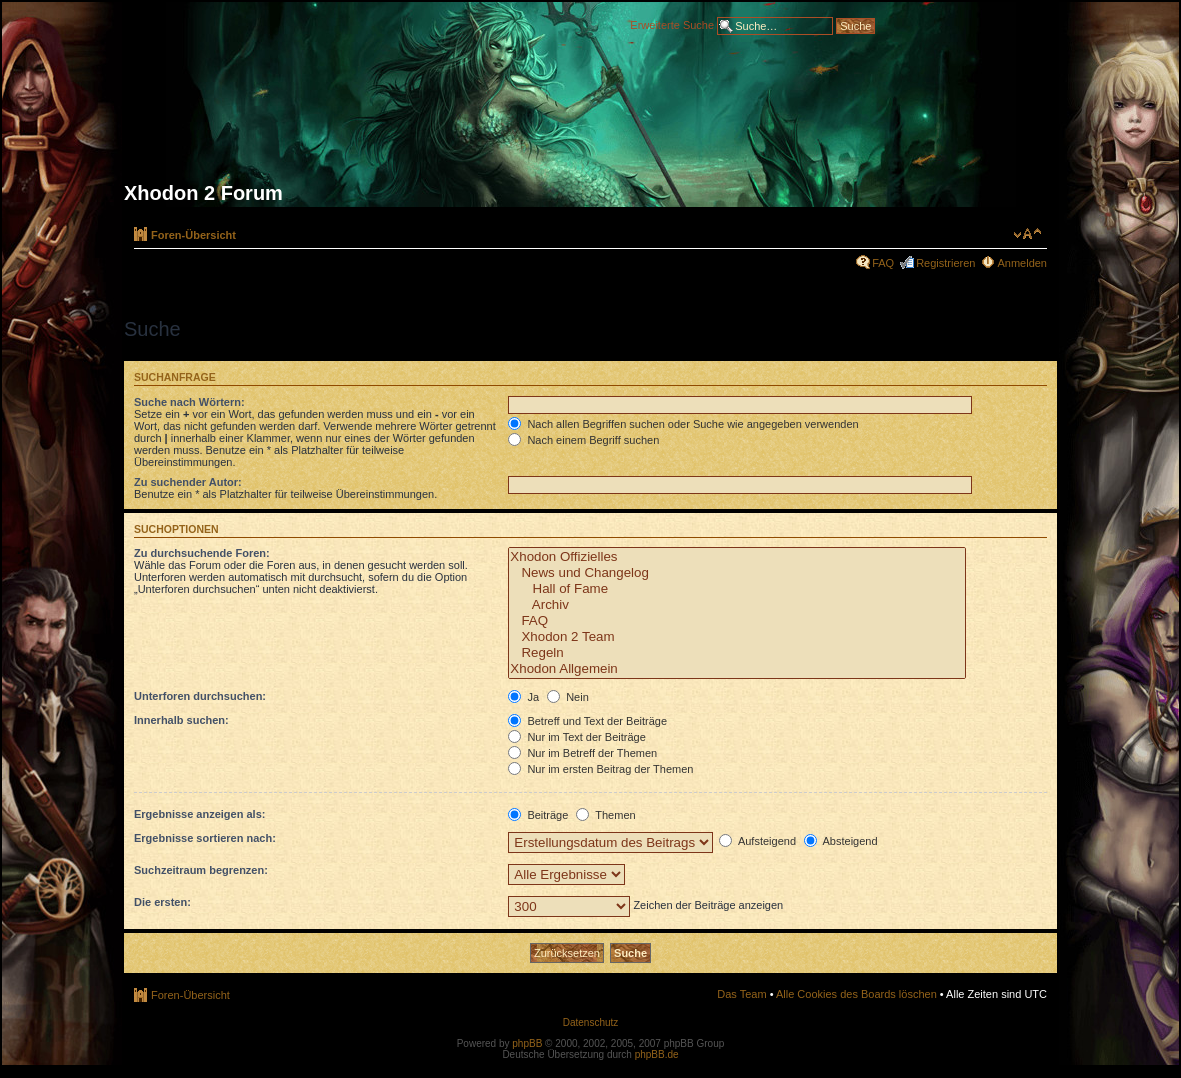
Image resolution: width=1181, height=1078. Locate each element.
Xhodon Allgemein (737, 669)
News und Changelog (737, 573)
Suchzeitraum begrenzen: (201, 870)
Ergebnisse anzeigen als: (199, 814)
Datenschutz (591, 1022)
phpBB (527, 1043)
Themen (605, 815)
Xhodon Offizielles (737, 557)
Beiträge (538, 815)
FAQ (883, 263)
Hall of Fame (737, 589)
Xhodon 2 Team (737, 637)
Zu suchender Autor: (188, 482)
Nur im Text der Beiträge (576, 737)
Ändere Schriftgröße (1027, 234)
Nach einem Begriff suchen (583, 440)
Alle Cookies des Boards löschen (856, 994)
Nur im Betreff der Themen (582, 753)
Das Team (741, 994)
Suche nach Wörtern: (189, 402)
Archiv (737, 605)
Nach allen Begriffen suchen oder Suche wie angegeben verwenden (683, 424)
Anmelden (1022, 263)
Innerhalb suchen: (181, 720)
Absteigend (841, 841)
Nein (568, 697)
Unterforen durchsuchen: (200, 696)
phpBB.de (657, 1054)
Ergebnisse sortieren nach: (205, 838)
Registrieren (945, 263)
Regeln (737, 653)
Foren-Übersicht (193, 235)
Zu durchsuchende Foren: (202, 553)
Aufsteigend (757, 841)
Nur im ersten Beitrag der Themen (600, 769)
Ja (523, 697)
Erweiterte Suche (672, 24)
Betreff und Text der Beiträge (587, 721)
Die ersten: (162, 902)
